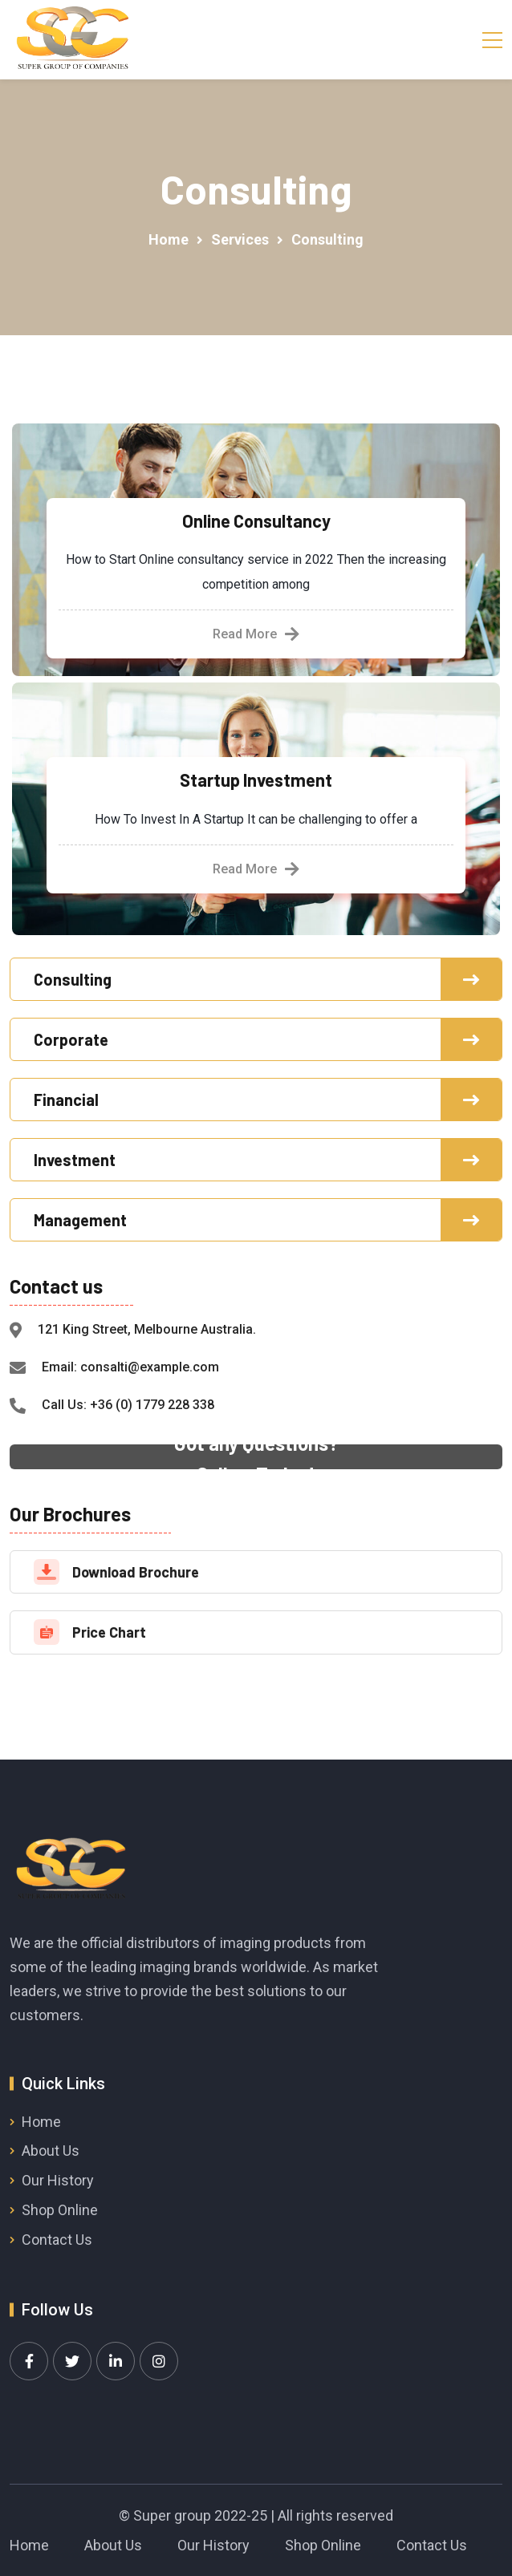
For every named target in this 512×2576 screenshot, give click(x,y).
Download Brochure (135, 1572)
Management (80, 1219)
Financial (66, 1099)
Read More (256, 634)
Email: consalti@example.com (130, 1367)
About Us (50, 2150)
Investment (75, 1159)
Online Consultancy (256, 520)
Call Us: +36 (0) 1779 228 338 (128, 1404)
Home (41, 2121)
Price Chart (109, 1632)
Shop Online (60, 2209)
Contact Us (57, 2239)
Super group (172, 2515)
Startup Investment (256, 779)
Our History (58, 2180)
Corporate (71, 1039)
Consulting (73, 979)
